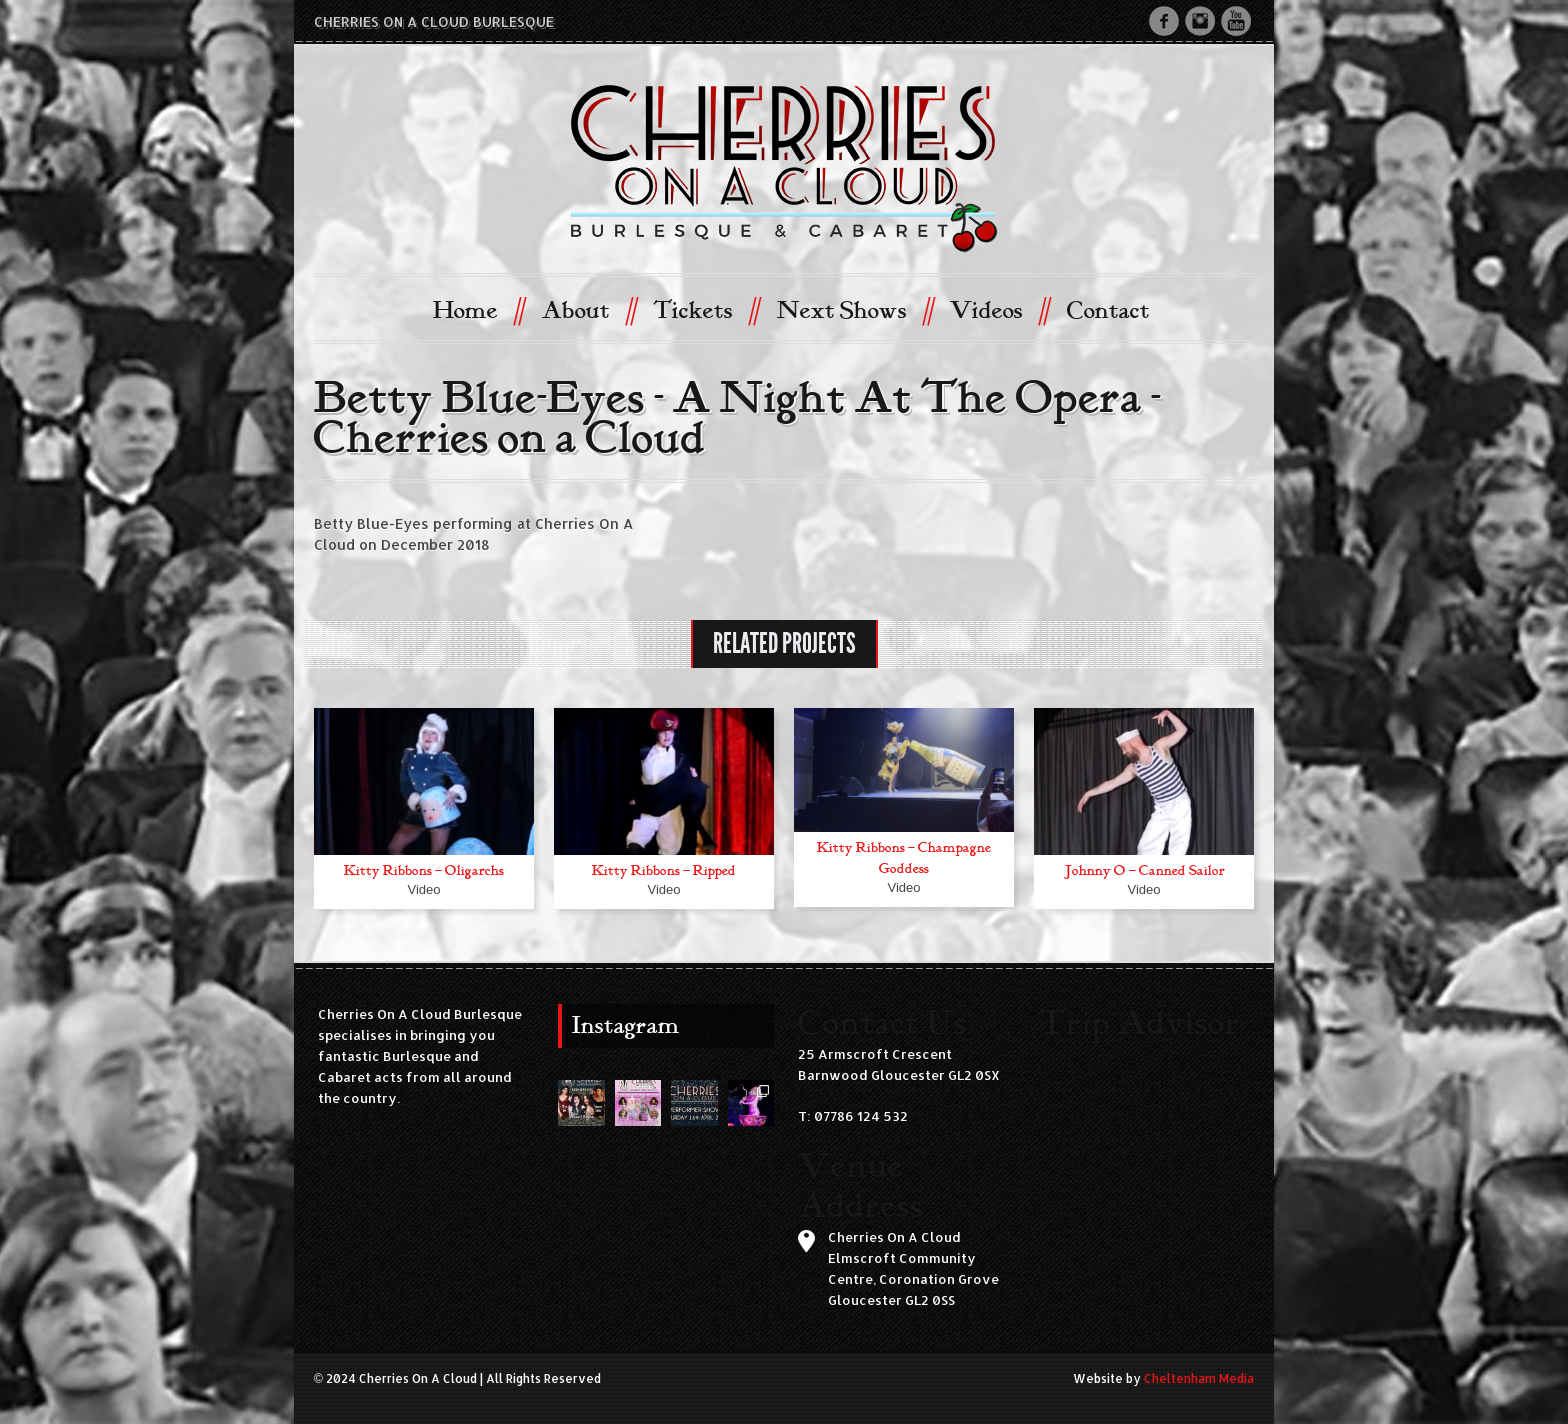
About (588, 309)
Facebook (1164, 21)
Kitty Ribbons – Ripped (664, 870)
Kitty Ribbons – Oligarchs (424, 870)
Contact (1108, 311)
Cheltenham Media (1199, 1378)
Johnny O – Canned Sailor (1144, 870)
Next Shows (854, 309)
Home (478, 309)
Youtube (1236, 21)
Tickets (705, 309)
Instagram (1200, 21)
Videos (999, 309)
